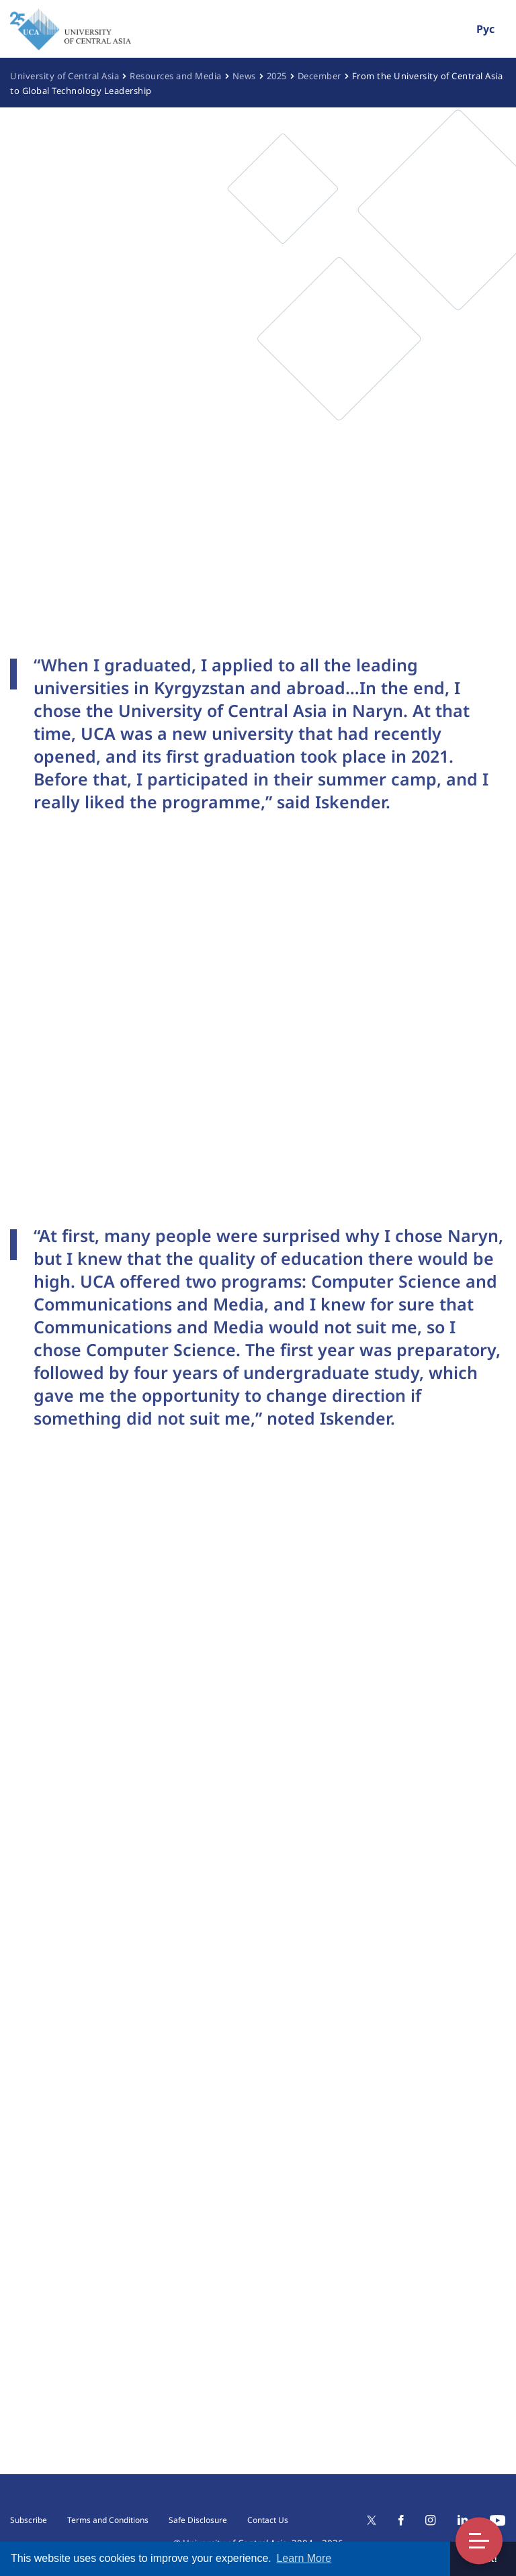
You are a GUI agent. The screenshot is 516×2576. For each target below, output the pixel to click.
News (244, 76)
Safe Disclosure (198, 2520)
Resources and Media (176, 76)
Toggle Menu (479, 2541)
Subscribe (28, 2520)
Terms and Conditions (107, 2520)
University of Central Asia (64, 76)
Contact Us (267, 2520)
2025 (277, 76)
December (319, 76)
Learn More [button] (303, 2558)
